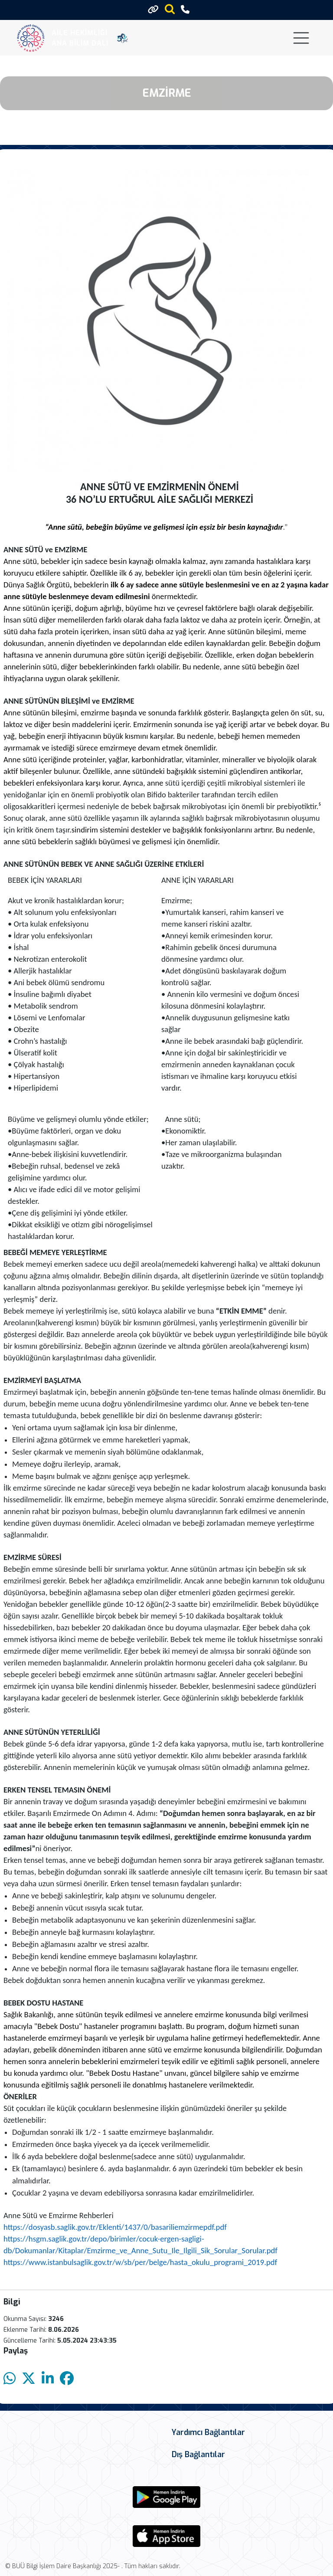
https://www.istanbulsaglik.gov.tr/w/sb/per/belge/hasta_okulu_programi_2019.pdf (140, 2262)
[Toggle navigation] (301, 37)
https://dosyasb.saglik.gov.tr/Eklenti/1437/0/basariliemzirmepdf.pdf (115, 2227)
